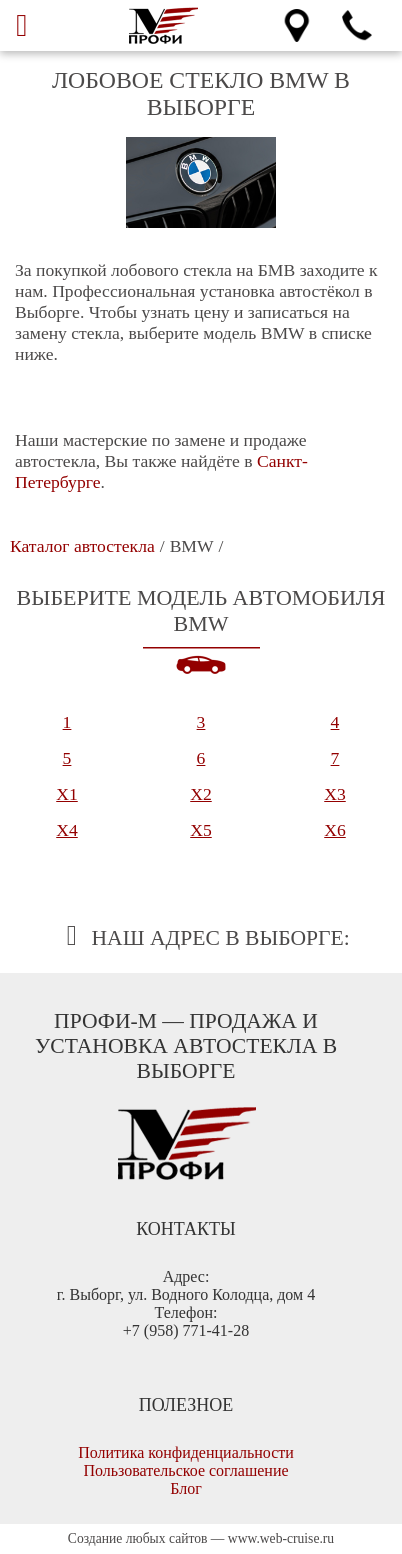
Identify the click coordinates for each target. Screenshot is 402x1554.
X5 (201, 830)
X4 (67, 830)
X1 (67, 794)
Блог (186, 1488)
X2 (201, 794)
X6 (335, 830)
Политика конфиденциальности (186, 1452)
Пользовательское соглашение (185, 1470)
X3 (335, 794)
